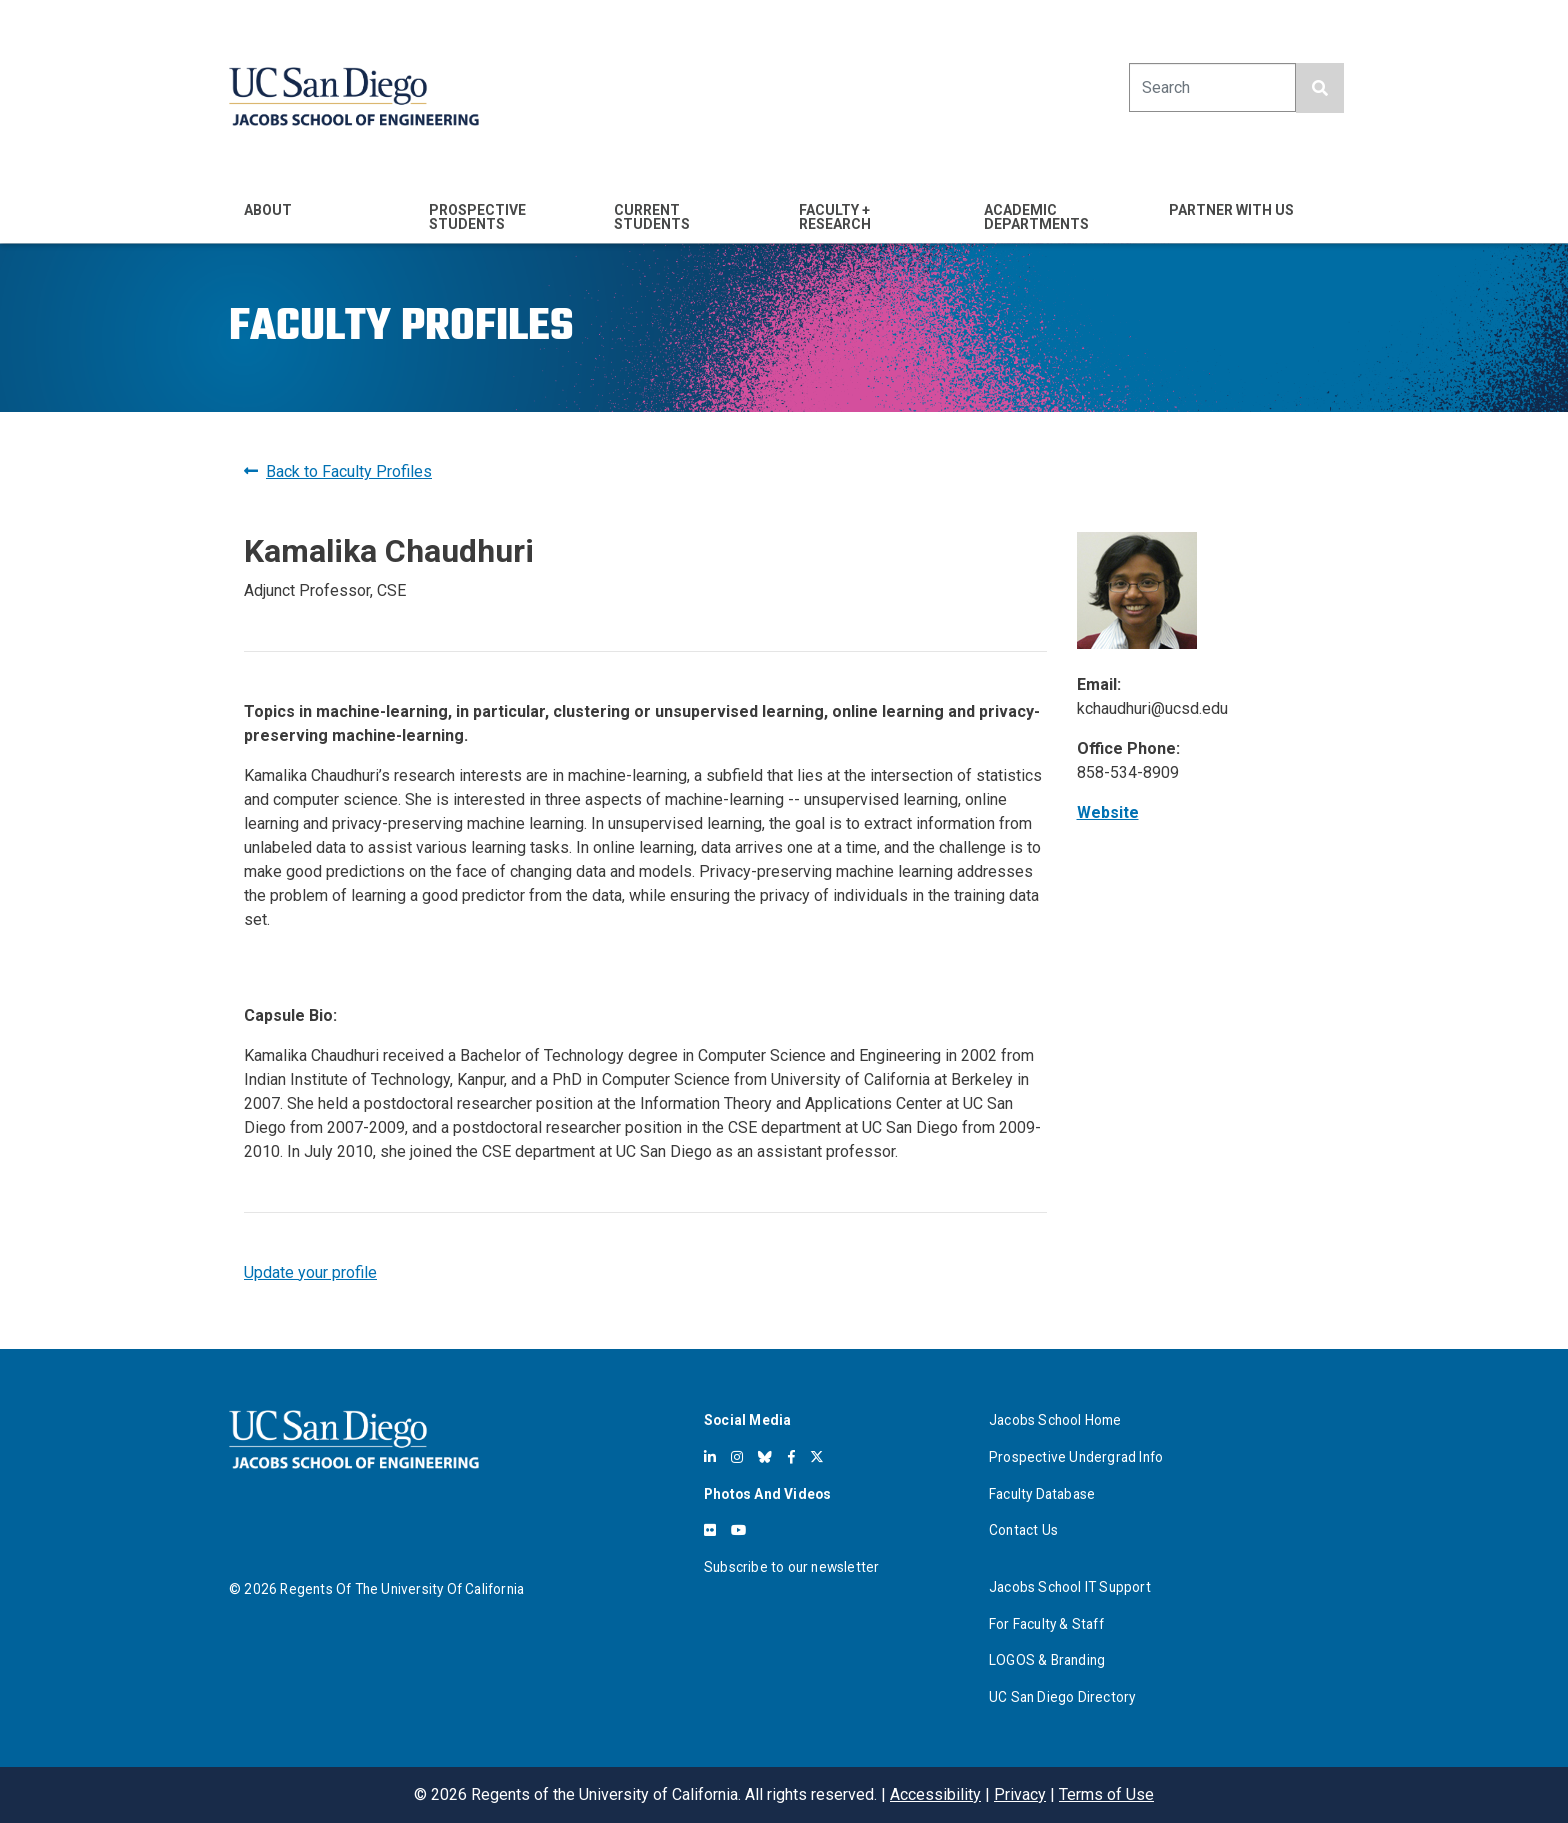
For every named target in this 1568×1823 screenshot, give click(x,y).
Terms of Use (1106, 1794)
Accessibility (935, 1794)
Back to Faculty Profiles (338, 471)
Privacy (1020, 1794)
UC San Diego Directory (1062, 1697)
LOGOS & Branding (1047, 1660)
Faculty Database (1042, 1494)
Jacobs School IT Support (1070, 1587)
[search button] (1320, 88)
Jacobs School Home (1055, 1420)
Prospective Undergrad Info (1076, 1457)
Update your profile (310, 1272)
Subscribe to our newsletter (791, 1567)
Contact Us (1023, 1530)
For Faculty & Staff (1046, 1624)
